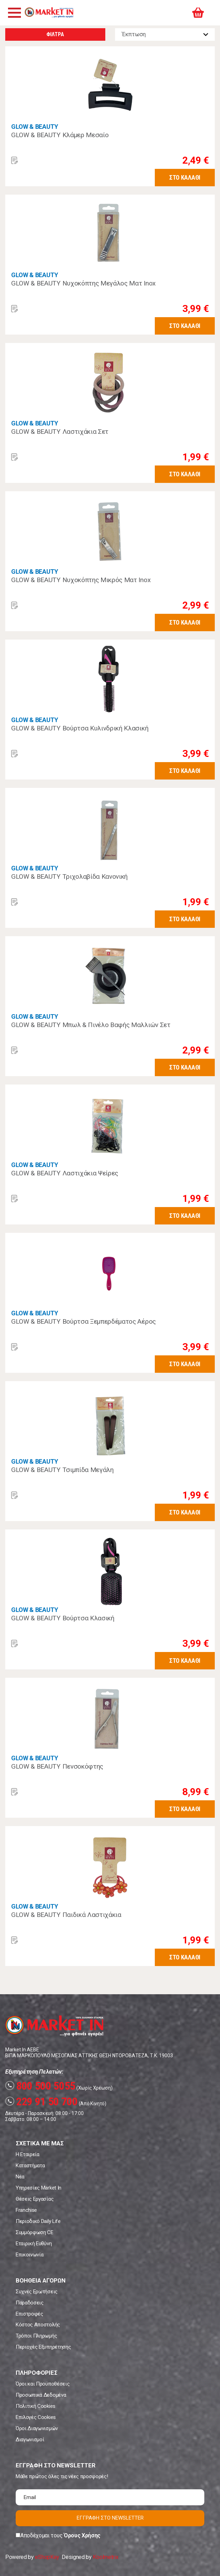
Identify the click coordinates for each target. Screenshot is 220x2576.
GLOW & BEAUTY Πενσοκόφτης (57, 1766)
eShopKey (47, 2557)
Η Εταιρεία (27, 2154)
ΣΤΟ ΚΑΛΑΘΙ (184, 177)
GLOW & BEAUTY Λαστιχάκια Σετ (59, 432)
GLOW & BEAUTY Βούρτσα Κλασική (62, 1618)
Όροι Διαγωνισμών (37, 2428)
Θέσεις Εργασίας (34, 2199)
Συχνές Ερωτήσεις (37, 2291)
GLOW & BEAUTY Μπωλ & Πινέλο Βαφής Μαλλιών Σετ (90, 1025)
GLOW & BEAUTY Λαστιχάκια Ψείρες (64, 1173)
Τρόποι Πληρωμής (36, 2336)
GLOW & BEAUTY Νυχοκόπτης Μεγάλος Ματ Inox (83, 283)
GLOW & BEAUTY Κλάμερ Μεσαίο (59, 135)
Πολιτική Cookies (35, 2406)
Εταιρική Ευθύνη (34, 2243)
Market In (48, 12)
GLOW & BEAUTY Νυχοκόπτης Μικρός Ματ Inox (80, 580)
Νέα (20, 2177)
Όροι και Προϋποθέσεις (42, 2384)
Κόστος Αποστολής (38, 2324)
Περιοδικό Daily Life (38, 2221)
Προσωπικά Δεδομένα (41, 2395)
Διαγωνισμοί (30, 2439)
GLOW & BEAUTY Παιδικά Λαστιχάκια (66, 1915)
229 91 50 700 (41, 2101)
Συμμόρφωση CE (34, 2232)
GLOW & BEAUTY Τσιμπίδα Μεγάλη (62, 1470)
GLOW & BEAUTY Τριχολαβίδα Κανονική (69, 876)
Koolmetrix (105, 2557)
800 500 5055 (40, 2085)
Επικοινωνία (29, 2255)
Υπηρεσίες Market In (38, 2188)
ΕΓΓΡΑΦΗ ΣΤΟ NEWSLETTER (110, 2518)
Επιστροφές (29, 2314)
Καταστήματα (30, 2165)
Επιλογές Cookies (36, 2417)
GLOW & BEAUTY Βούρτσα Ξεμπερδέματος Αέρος (83, 1321)
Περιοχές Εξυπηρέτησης (43, 2347)
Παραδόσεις (30, 2303)
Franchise (26, 2210)
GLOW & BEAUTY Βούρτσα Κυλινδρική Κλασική (79, 728)
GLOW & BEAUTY (34, 126)
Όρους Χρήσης (82, 2535)
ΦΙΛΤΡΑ (55, 34)
